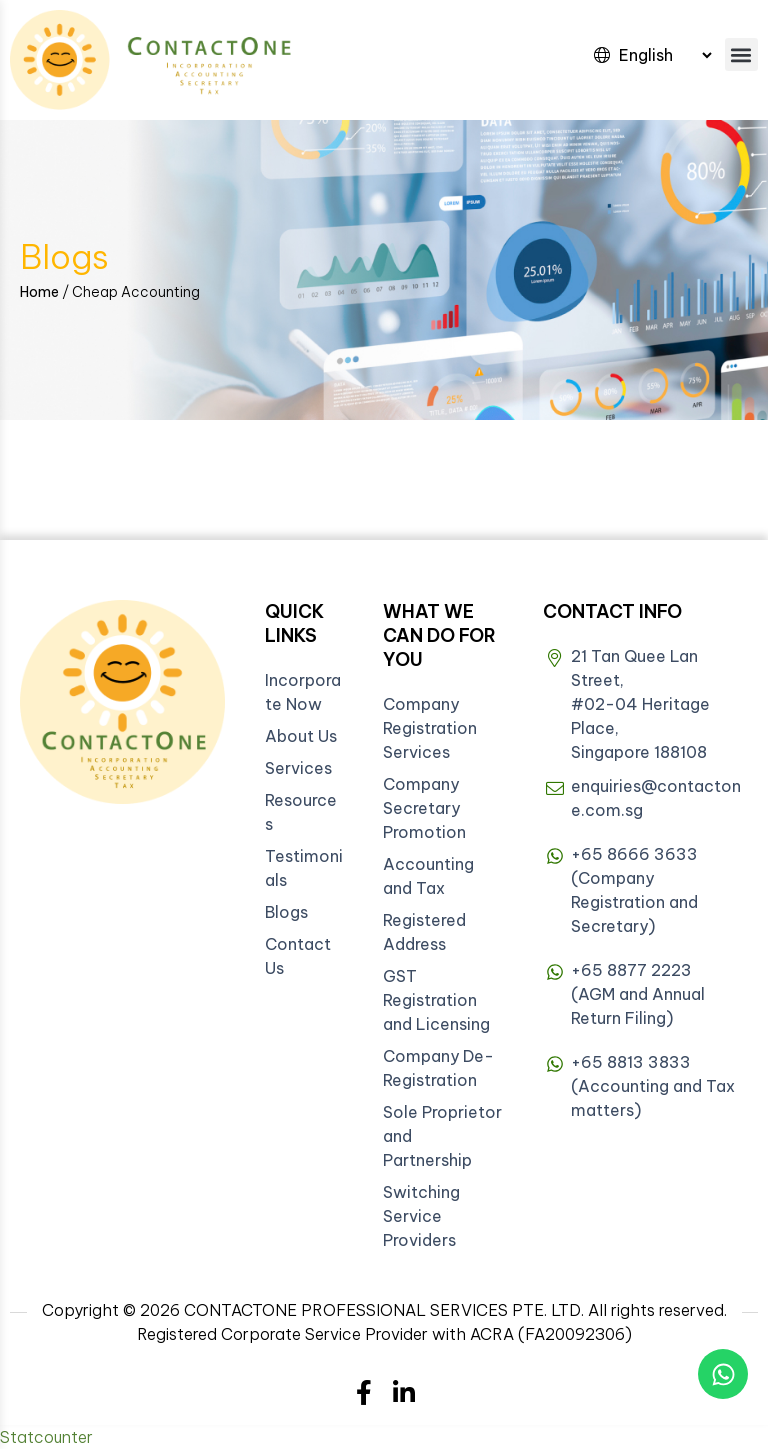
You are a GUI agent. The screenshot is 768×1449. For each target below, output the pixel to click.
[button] (741, 54)
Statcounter (46, 1437)
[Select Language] (665, 55)
